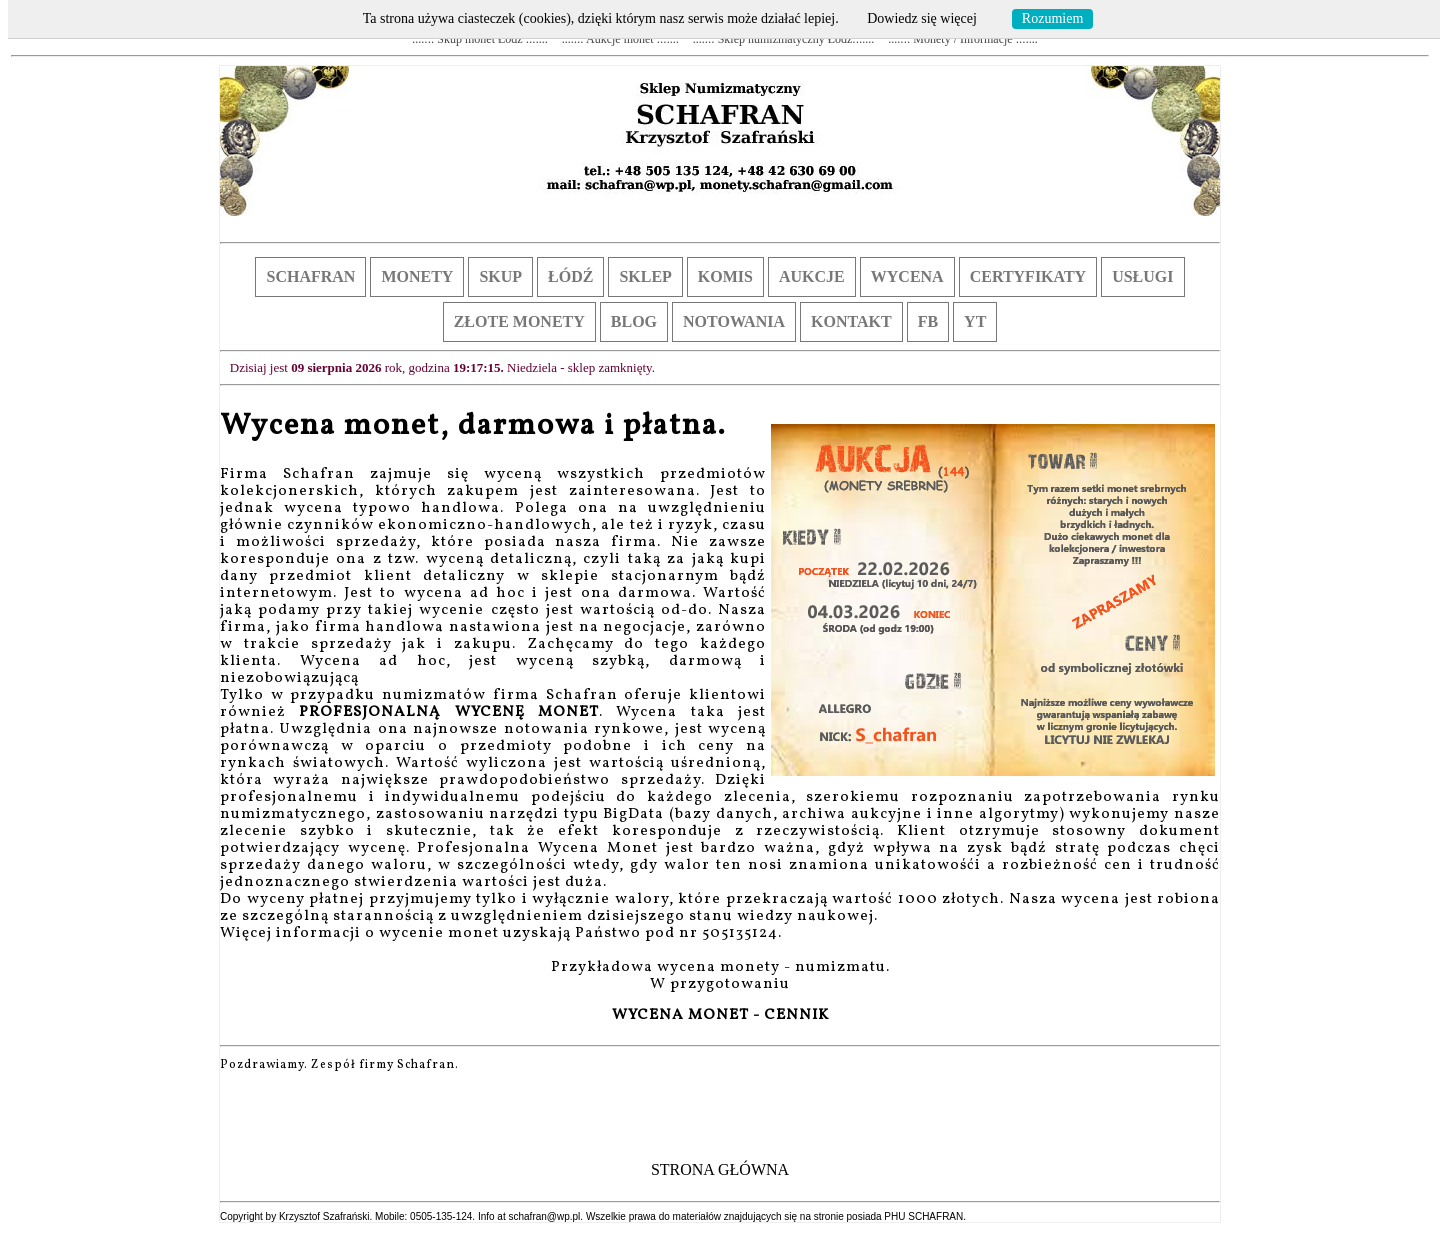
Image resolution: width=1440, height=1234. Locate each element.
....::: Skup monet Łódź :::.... (479, 39)
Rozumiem (1052, 18)
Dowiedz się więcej (922, 18)
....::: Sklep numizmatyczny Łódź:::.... (784, 39)
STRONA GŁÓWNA (720, 1169)
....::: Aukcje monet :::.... (620, 39)
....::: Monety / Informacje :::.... (962, 39)
